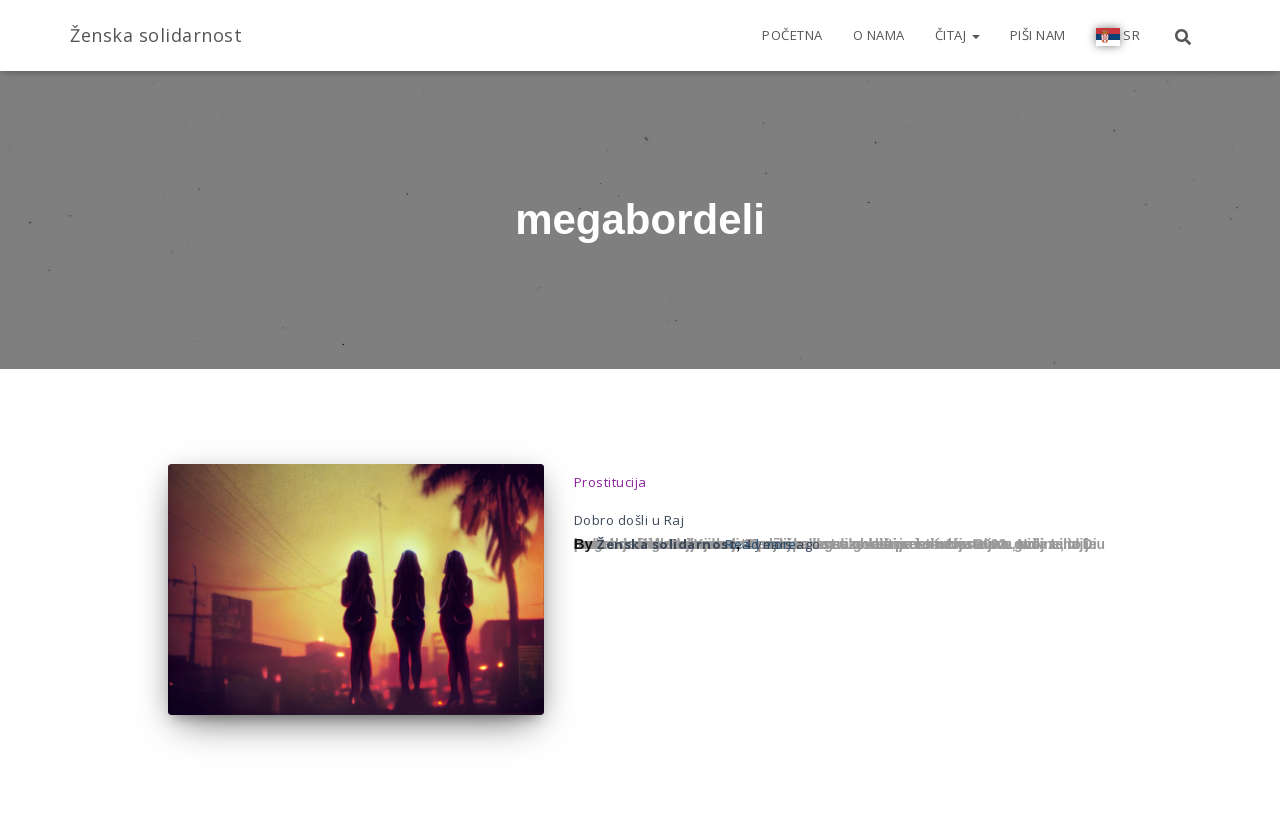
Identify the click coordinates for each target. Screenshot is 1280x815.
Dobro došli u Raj (629, 520)
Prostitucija (610, 482)
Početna (792, 35)
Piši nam (1038, 35)
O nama (879, 35)
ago (782, 544)
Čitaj (957, 35)
